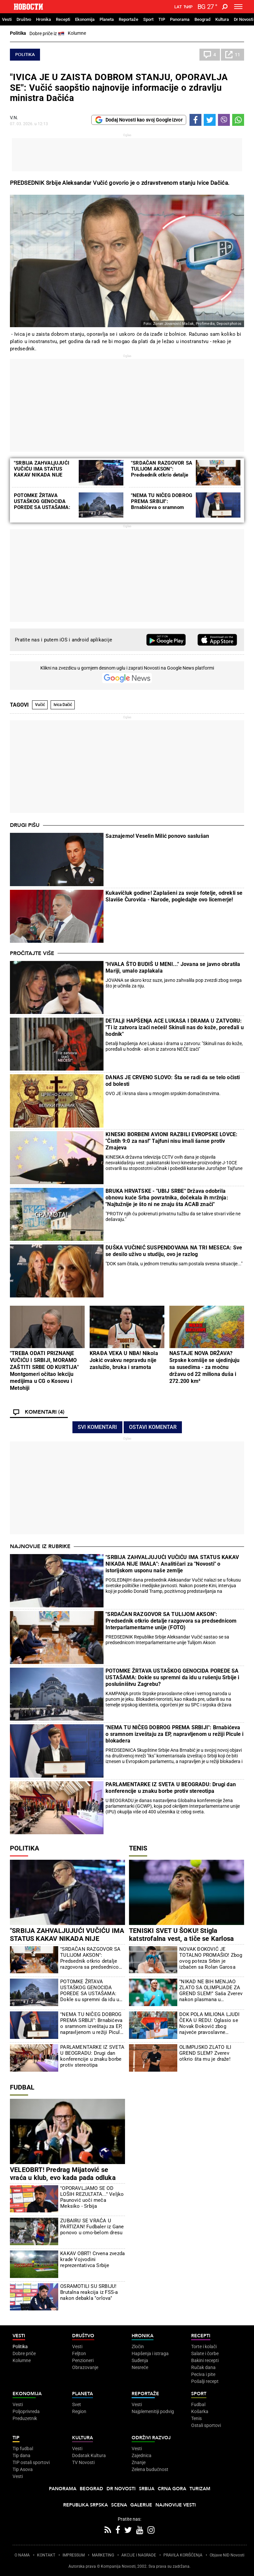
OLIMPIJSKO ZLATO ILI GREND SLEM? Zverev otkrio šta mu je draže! (205, 2053)
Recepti (63, 19)
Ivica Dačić (63, 704)
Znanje (139, 2462)
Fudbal (22, 2087)
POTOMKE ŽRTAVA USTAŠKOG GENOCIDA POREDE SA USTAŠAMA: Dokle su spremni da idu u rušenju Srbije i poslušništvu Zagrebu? (172, 1677)
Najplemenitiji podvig (153, 2411)
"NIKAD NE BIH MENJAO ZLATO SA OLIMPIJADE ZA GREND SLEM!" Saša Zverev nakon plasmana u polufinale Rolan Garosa (210, 1990)
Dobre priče (24, 2353)
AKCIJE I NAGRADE (138, 2555)
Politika (18, 33)
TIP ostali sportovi (31, 2462)
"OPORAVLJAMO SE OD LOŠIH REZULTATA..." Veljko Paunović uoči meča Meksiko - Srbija (92, 2197)
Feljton (79, 2353)
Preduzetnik (25, 2418)
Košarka (199, 2411)
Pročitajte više (32, 953)
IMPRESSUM (74, 2555)
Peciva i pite (203, 2374)
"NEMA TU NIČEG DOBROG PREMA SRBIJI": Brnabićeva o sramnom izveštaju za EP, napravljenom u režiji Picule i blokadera (174, 1734)
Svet (76, 2404)
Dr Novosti (243, 19)
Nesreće (140, 2367)
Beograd (202, 19)
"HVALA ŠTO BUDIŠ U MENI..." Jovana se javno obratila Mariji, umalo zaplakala (173, 967)
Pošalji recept (205, 2381)
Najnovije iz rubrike (40, 1546)
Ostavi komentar (153, 1427)
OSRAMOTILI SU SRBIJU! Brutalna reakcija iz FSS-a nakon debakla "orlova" (89, 2292)
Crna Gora (172, 2489)
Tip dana (21, 2455)
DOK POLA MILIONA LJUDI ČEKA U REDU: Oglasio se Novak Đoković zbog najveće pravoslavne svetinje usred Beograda (209, 2023)
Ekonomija (85, 19)
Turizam (200, 2489)
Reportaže (128, 19)
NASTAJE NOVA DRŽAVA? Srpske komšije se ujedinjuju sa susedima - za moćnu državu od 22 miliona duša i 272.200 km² (204, 1367)
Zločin (138, 2346)
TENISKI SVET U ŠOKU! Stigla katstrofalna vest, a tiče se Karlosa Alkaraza (181, 1938)
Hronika (43, 19)
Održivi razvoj (151, 2438)
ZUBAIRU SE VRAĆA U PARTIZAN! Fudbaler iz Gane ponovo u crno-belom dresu (92, 2227)
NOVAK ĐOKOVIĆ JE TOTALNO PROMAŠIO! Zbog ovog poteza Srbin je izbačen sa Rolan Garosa (210, 1958)
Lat (178, 7)
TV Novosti (83, 2462)
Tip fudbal (23, 2448)
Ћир (188, 7)
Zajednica (141, 2455)
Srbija (146, 2489)
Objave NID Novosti (227, 2555)
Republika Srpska (85, 2505)
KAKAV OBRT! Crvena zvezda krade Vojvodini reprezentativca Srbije (92, 2259)
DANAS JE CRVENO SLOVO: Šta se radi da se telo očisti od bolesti (173, 1080)
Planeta (107, 19)
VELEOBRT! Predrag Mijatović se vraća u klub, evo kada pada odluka (63, 2174)
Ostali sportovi (206, 2425)
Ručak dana (203, 2367)
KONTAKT (46, 2555)
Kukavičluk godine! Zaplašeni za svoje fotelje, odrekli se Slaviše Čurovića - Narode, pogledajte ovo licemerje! (174, 896)
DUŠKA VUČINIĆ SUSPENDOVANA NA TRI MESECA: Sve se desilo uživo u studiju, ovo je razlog (174, 1250)
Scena (119, 2505)
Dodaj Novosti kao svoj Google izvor (139, 120)
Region (79, 2411)
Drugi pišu (25, 825)
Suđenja (140, 2360)
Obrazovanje (85, 2367)
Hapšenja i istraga (150, 2353)
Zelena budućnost (150, 2469)
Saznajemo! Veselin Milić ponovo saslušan (157, 836)
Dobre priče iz (46, 33)
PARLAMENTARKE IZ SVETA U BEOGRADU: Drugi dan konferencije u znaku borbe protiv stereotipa (171, 1787)
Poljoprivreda (26, 2411)
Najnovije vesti (175, 2505)
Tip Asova (23, 2469)
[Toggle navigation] (238, 7)
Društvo (24, 19)
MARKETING (103, 2555)
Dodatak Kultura (89, 2455)
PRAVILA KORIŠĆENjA (182, 2555)
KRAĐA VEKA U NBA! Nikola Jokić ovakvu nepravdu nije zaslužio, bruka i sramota (124, 1360)
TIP (161, 19)
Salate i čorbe (205, 2353)
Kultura (222, 19)
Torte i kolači (204, 2346)
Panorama (180, 19)
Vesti (7, 19)
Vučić (40, 704)
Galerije (141, 2505)
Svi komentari (97, 1427)
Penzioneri (83, 2360)
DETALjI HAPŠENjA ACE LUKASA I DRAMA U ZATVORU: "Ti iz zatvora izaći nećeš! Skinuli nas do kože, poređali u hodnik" (175, 1027)
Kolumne (77, 33)
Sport (148, 19)
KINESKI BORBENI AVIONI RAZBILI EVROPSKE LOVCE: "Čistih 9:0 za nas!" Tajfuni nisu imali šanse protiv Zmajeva (171, 1141)
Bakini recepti (205, 2360)
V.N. (14, 117)
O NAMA (22, 2555)
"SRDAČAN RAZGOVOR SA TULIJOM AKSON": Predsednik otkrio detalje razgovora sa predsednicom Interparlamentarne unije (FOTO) (171, 1621)
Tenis (138, 1848)
